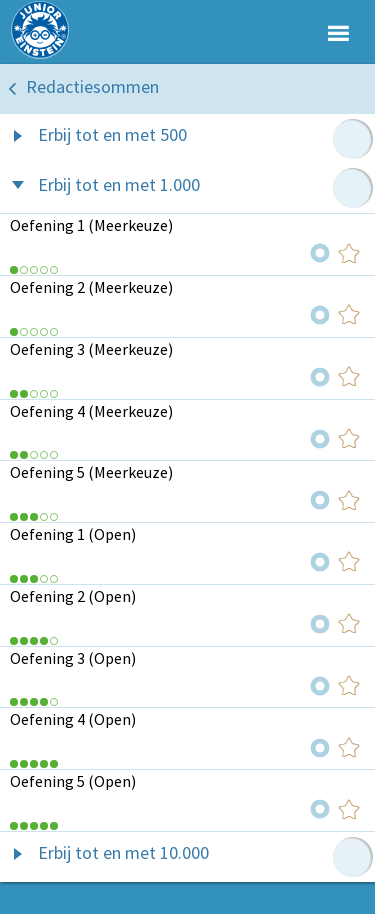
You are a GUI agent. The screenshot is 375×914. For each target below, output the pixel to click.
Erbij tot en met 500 (112, 134)
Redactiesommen (92, 86)
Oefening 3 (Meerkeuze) (91, 349)
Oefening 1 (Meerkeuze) (91, 225)
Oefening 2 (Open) (73, 596)
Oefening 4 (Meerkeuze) (91, 411)
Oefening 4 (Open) (73, 719)
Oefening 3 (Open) (73, 658)
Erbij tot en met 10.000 (123, 852)
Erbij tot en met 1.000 (119, 184)
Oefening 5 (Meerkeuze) (91, 472)
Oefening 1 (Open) (73, 534)
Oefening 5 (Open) (73, 781)
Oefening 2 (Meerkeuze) (91, 287)
